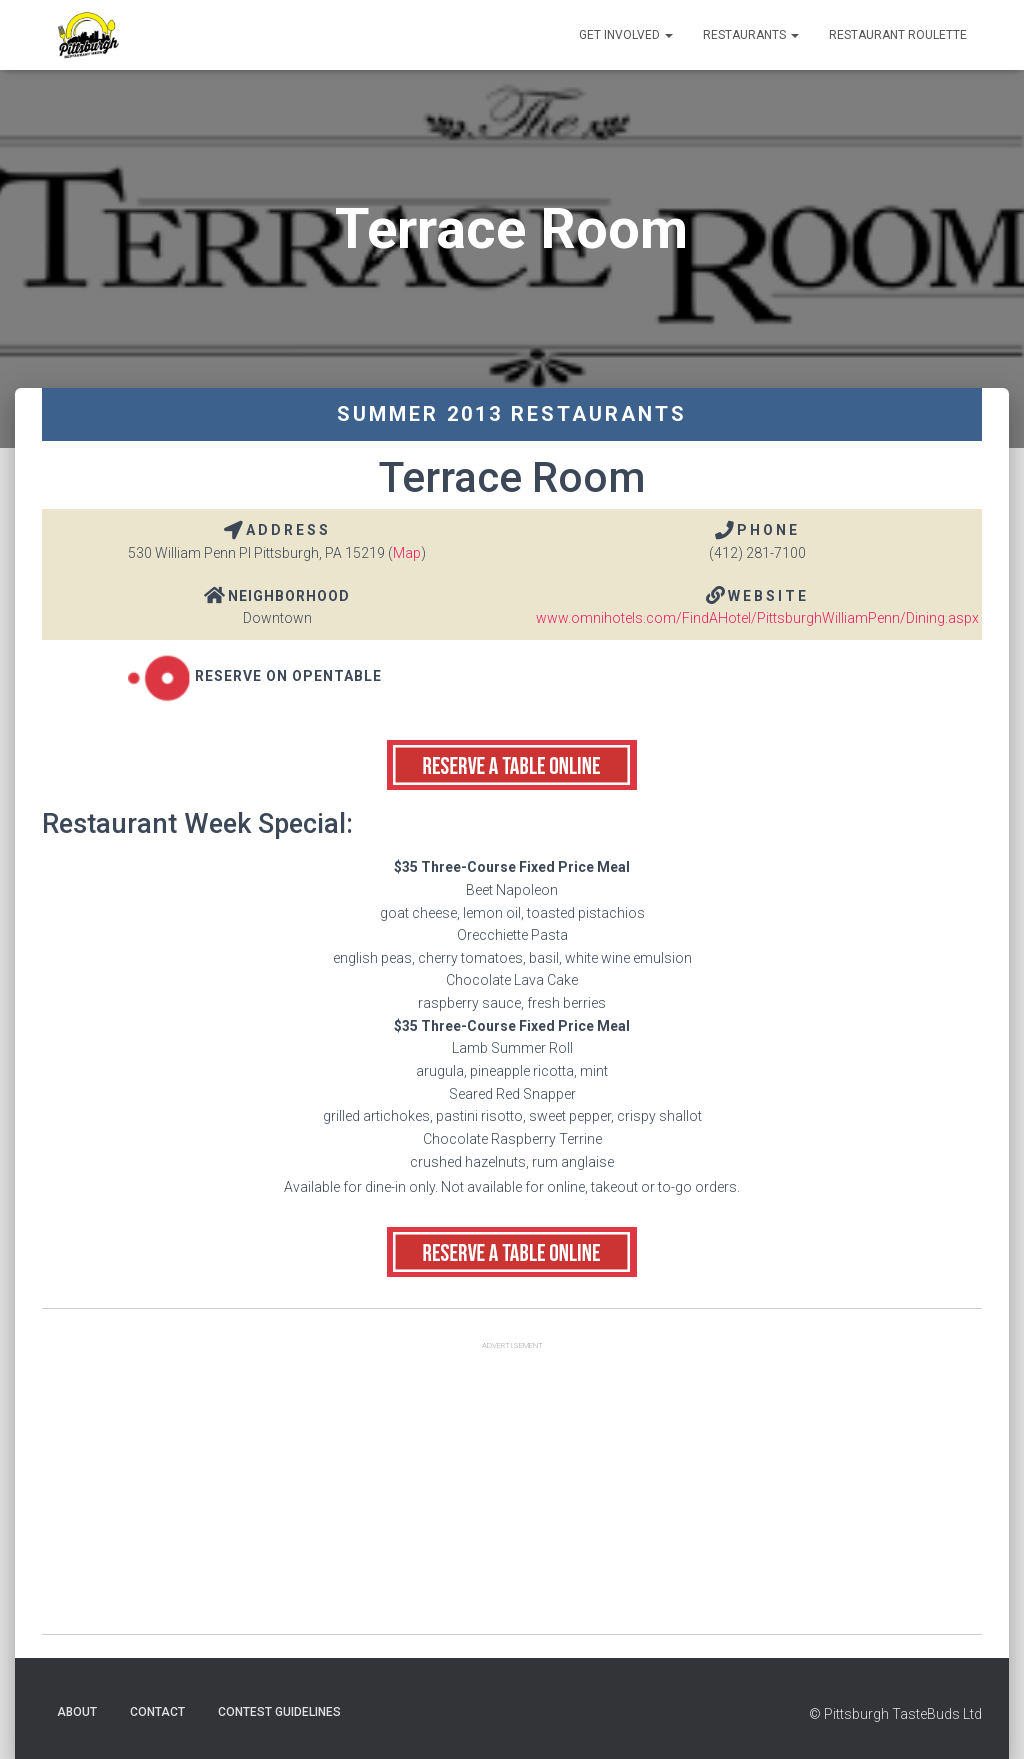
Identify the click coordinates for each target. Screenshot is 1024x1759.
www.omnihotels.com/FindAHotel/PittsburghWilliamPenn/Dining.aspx (757, 618)
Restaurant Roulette (898, 35)
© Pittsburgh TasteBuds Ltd (895, 1714)
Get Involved (626, 35)
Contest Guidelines (279, 1712)
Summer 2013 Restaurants (512, 414)
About (77, 1712)
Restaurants (751, 35)
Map (407, 553)
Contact (157, 1712)
